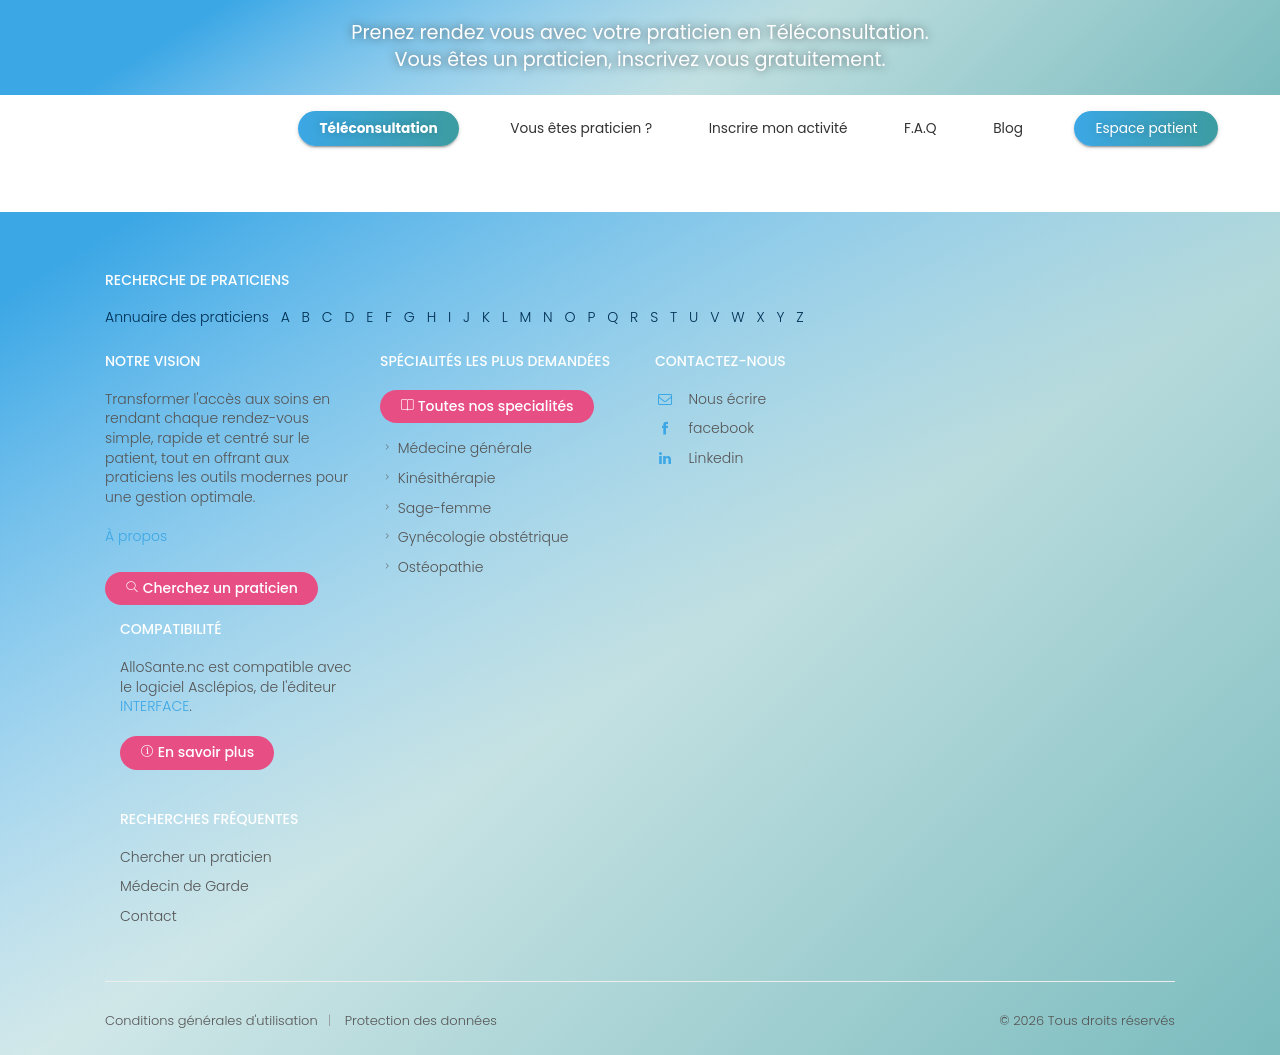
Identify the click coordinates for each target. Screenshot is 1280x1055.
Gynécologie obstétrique (474, 537)
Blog (1008, 128)
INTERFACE (154, 706)
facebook (704, 428)
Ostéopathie (431, 567)
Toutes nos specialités (487, 406)
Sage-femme (435, 508)
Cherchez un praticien (211, 588)
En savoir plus (197, 752)
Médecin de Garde (184, 886)
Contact (148, 916)
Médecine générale (456, 448)
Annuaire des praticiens (187, 317)
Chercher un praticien (196, 857)
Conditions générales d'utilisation (211, 1021)
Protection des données (421, 1021)
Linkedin (699, 458)
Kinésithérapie (437, 478)
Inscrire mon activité (778, 128)
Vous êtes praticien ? (581, 128)
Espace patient (1146, 128)
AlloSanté (213, 160)
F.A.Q (920, 128)
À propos (136, 536)
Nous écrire (710, 399)
